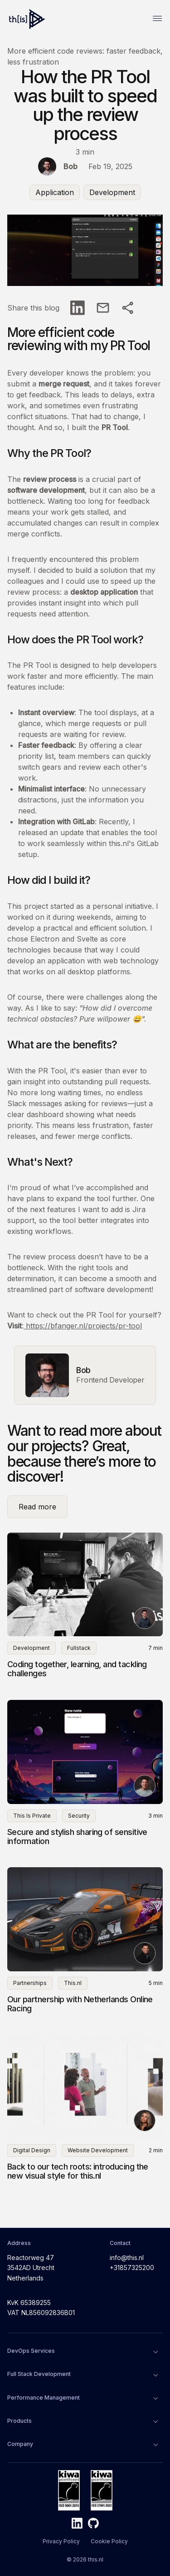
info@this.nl (127, 2257)
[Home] (27, 19)
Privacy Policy (61, 2541)
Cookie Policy (109, 2541)
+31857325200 (132, 2267)
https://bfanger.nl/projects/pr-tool (83, 1325)
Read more (39, 1506)
